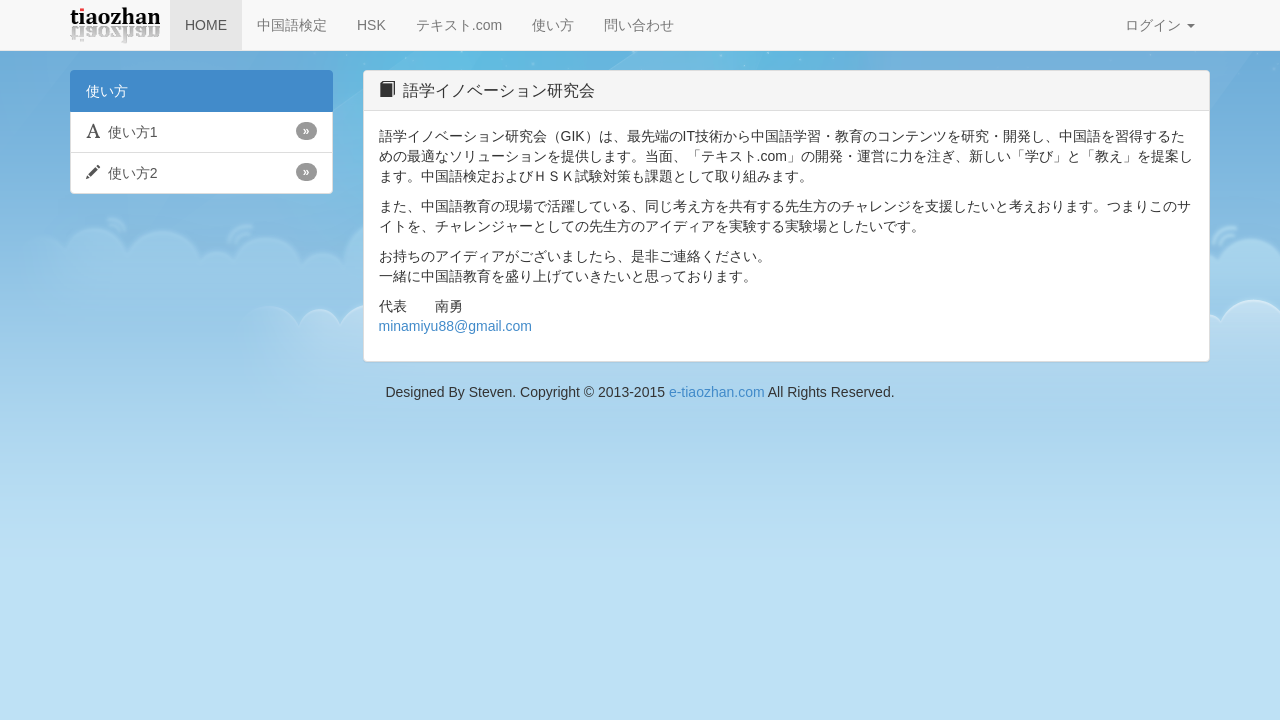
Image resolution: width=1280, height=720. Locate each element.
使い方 (553, 25)
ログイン (1160, 25)
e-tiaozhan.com (717, 392)
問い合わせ (639, 25)
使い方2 (201, 172)
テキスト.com (459, 25)
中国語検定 (292, 25)
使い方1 (201, 131)
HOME (206, 25)
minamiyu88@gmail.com (455, 326)
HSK (371, 25)
